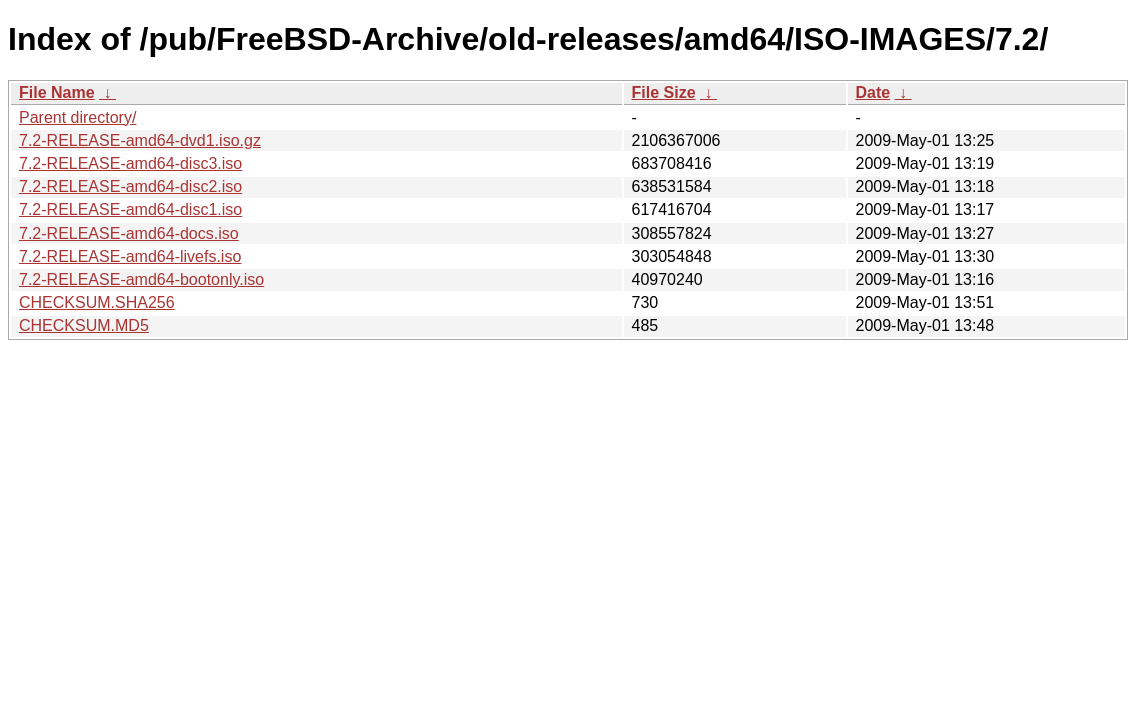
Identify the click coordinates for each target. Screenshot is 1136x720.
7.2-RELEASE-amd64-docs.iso (129, 233)
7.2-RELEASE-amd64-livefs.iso (130, 256)
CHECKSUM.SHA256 (97, 302)
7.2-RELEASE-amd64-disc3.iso (130, 163)
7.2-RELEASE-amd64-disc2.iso (130, 186)
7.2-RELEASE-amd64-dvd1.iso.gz (140, 140)
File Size (664, 92)
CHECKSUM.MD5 (84, 325)
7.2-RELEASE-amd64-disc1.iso (130, 209)
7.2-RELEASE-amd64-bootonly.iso (141, 279)
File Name (57, 92)
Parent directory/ (77, 117)
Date (873, 92)
